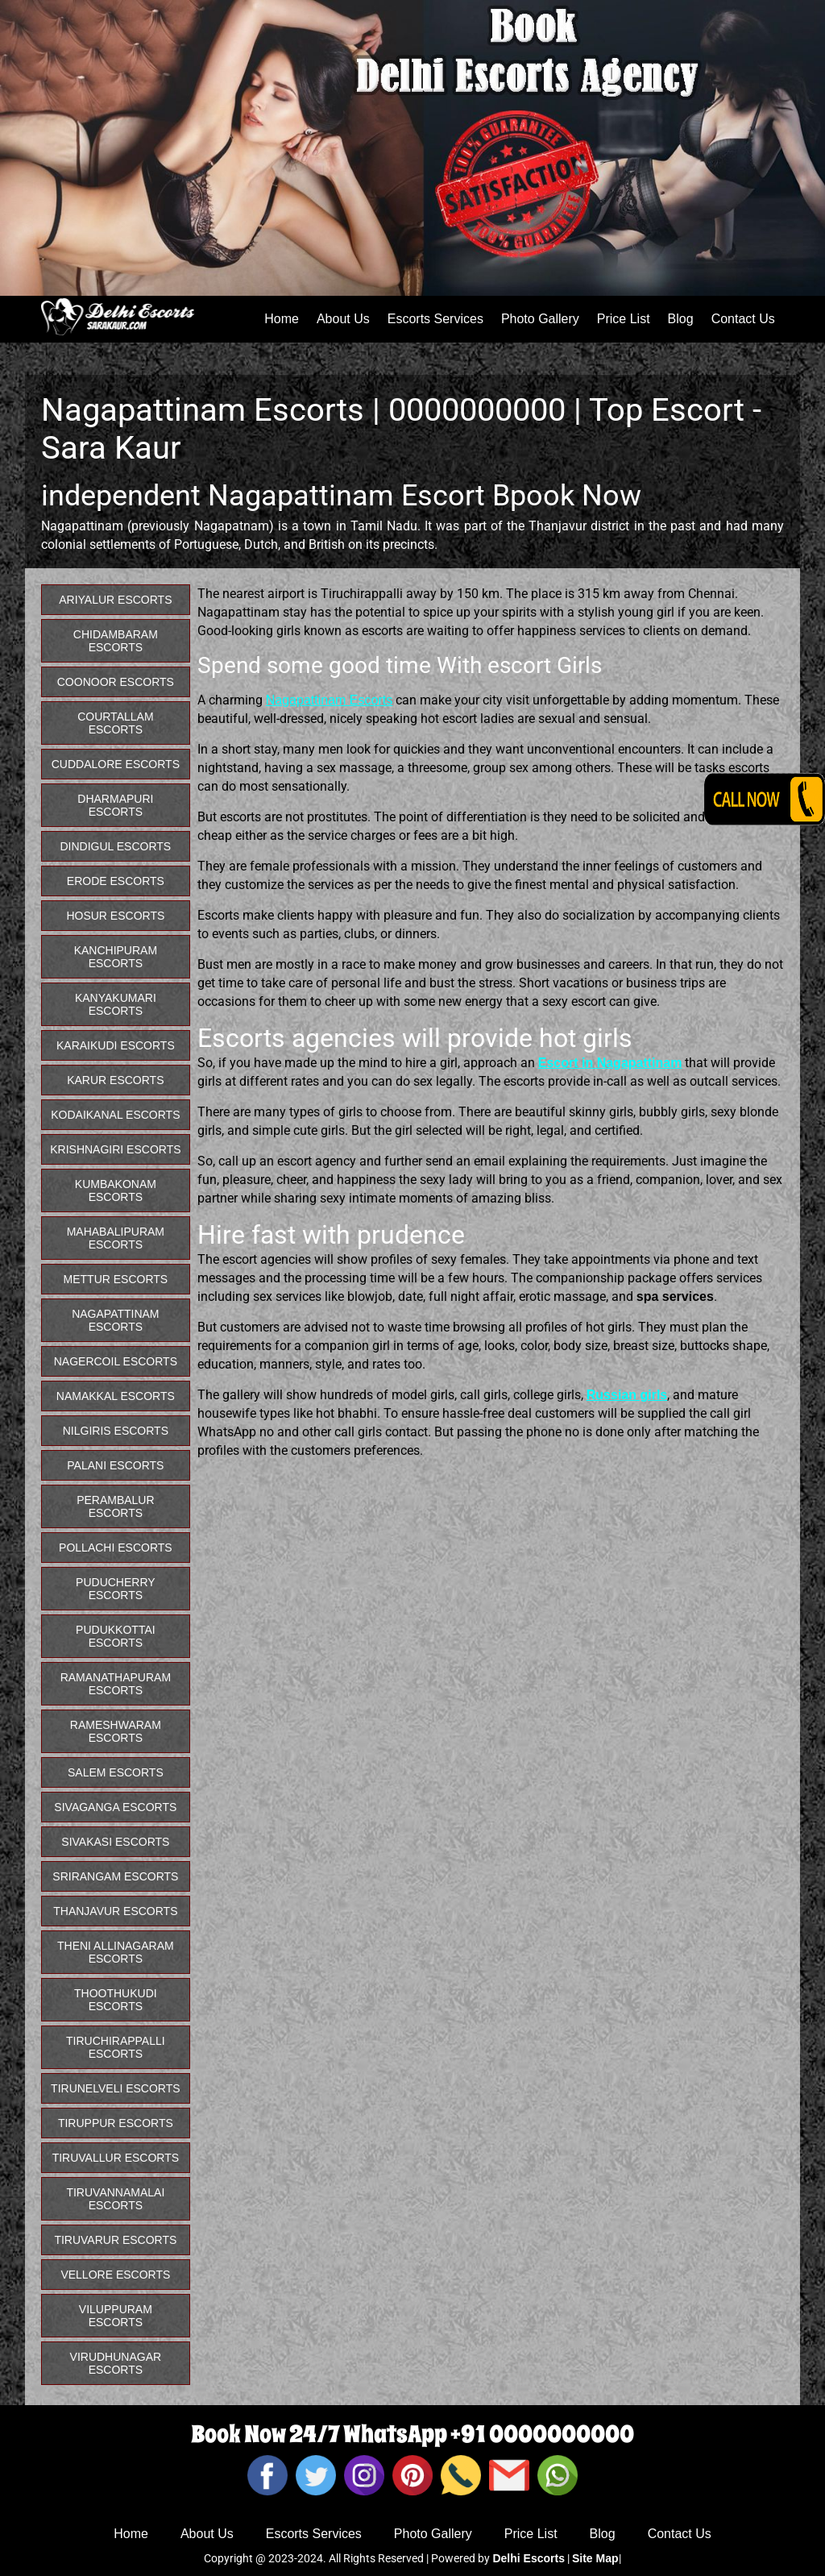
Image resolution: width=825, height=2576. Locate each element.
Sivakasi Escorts (115, 1841)
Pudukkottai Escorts (115, 1636)
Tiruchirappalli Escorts (115, 2047)
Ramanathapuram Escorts (115, 1684)
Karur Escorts (115, 1080)
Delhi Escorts (528, 2558)
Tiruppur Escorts (115, 2123)
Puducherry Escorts (115, 1589)
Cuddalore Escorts (116, 764)
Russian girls (627, 1395)
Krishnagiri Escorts (115, 1149)
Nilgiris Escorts (115, 1430)
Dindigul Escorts (116, 846)
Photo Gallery (540, 319)
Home (281, 319)
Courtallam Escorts (115, 723)
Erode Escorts (115, 881)
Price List (623, 319)
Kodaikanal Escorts (115, 1114)
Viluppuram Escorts (115, 2316)
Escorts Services (435, 319)
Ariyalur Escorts (115, 599)
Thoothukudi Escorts (115, 2000)
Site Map (595, 2558)
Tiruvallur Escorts (115, 2157)
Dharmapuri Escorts (115, 805)
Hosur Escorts (115, 915)
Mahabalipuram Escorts (115, 1238)
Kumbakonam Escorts (115, 1190)
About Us (343, 319)
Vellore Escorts (115, 2274)
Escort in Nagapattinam (610, 1063)
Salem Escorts (116, 1772)
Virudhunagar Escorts (116, 2363)
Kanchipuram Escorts (115, 957)
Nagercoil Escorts (115, 1361)
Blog (681, 319)
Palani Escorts (115, 1465)
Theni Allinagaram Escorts (115, 1952)
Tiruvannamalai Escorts (115, 2199)
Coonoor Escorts (115, 681)
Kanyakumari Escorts (115, 1004)
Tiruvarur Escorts (115, 2239)
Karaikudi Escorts (115, 1045)
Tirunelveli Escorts (115, 2088)
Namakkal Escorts (115, 1396)
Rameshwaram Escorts (115, 1731)
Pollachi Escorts (115, 1547)
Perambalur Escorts (115, 1506)
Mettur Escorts (116, 1279)
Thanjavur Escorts (115, 1911)
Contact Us (743, 319)
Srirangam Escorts (115, 1876)
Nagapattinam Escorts (329, 700)
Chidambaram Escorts (115, 641)
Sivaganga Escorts (115, 1807)
